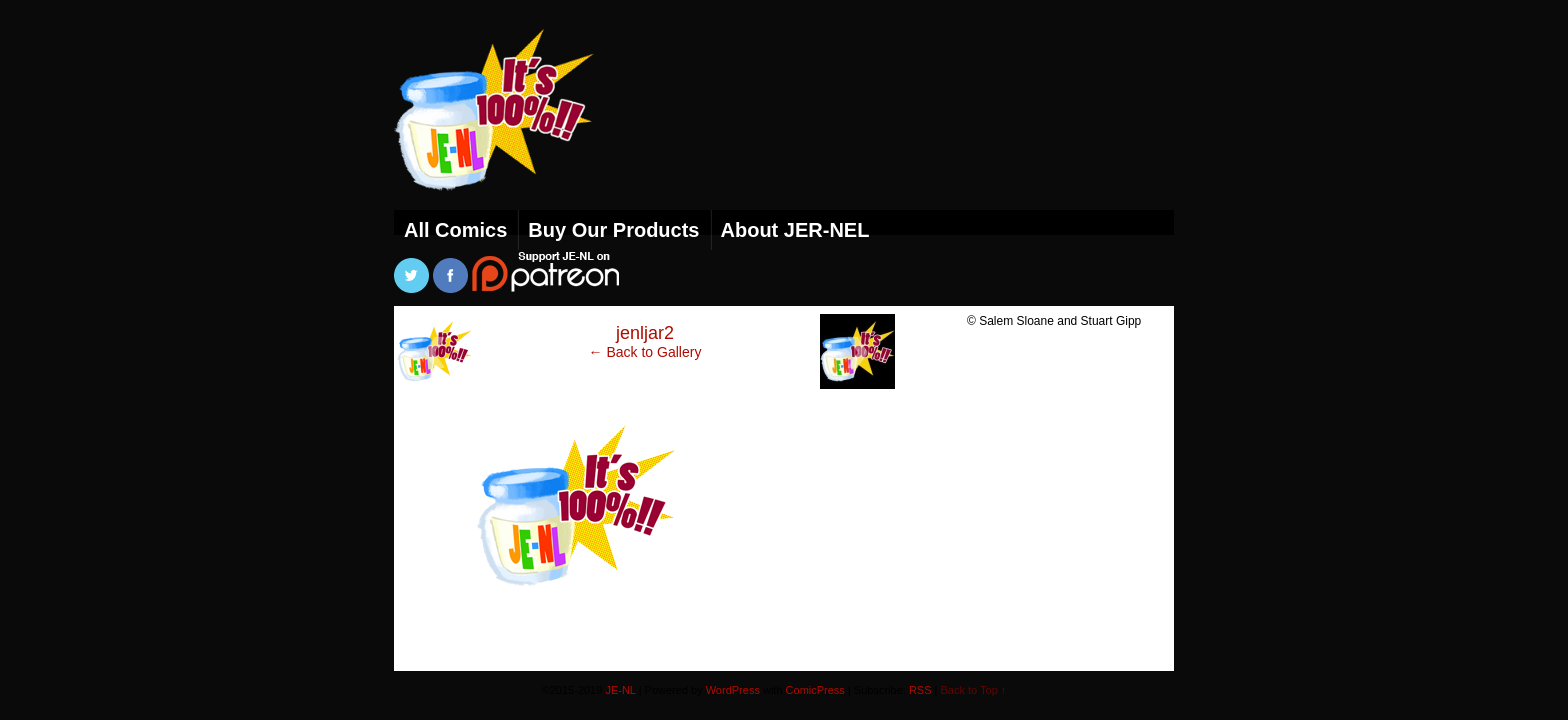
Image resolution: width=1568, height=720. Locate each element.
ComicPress (815, 690)
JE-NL (519, 135)
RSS (920, 690)
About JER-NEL (795, 230)
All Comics (455, 230)
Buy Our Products (613, 230)
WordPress (733, 690)
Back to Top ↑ (974, 690)
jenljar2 (645, 333)
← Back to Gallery (645, 352)
